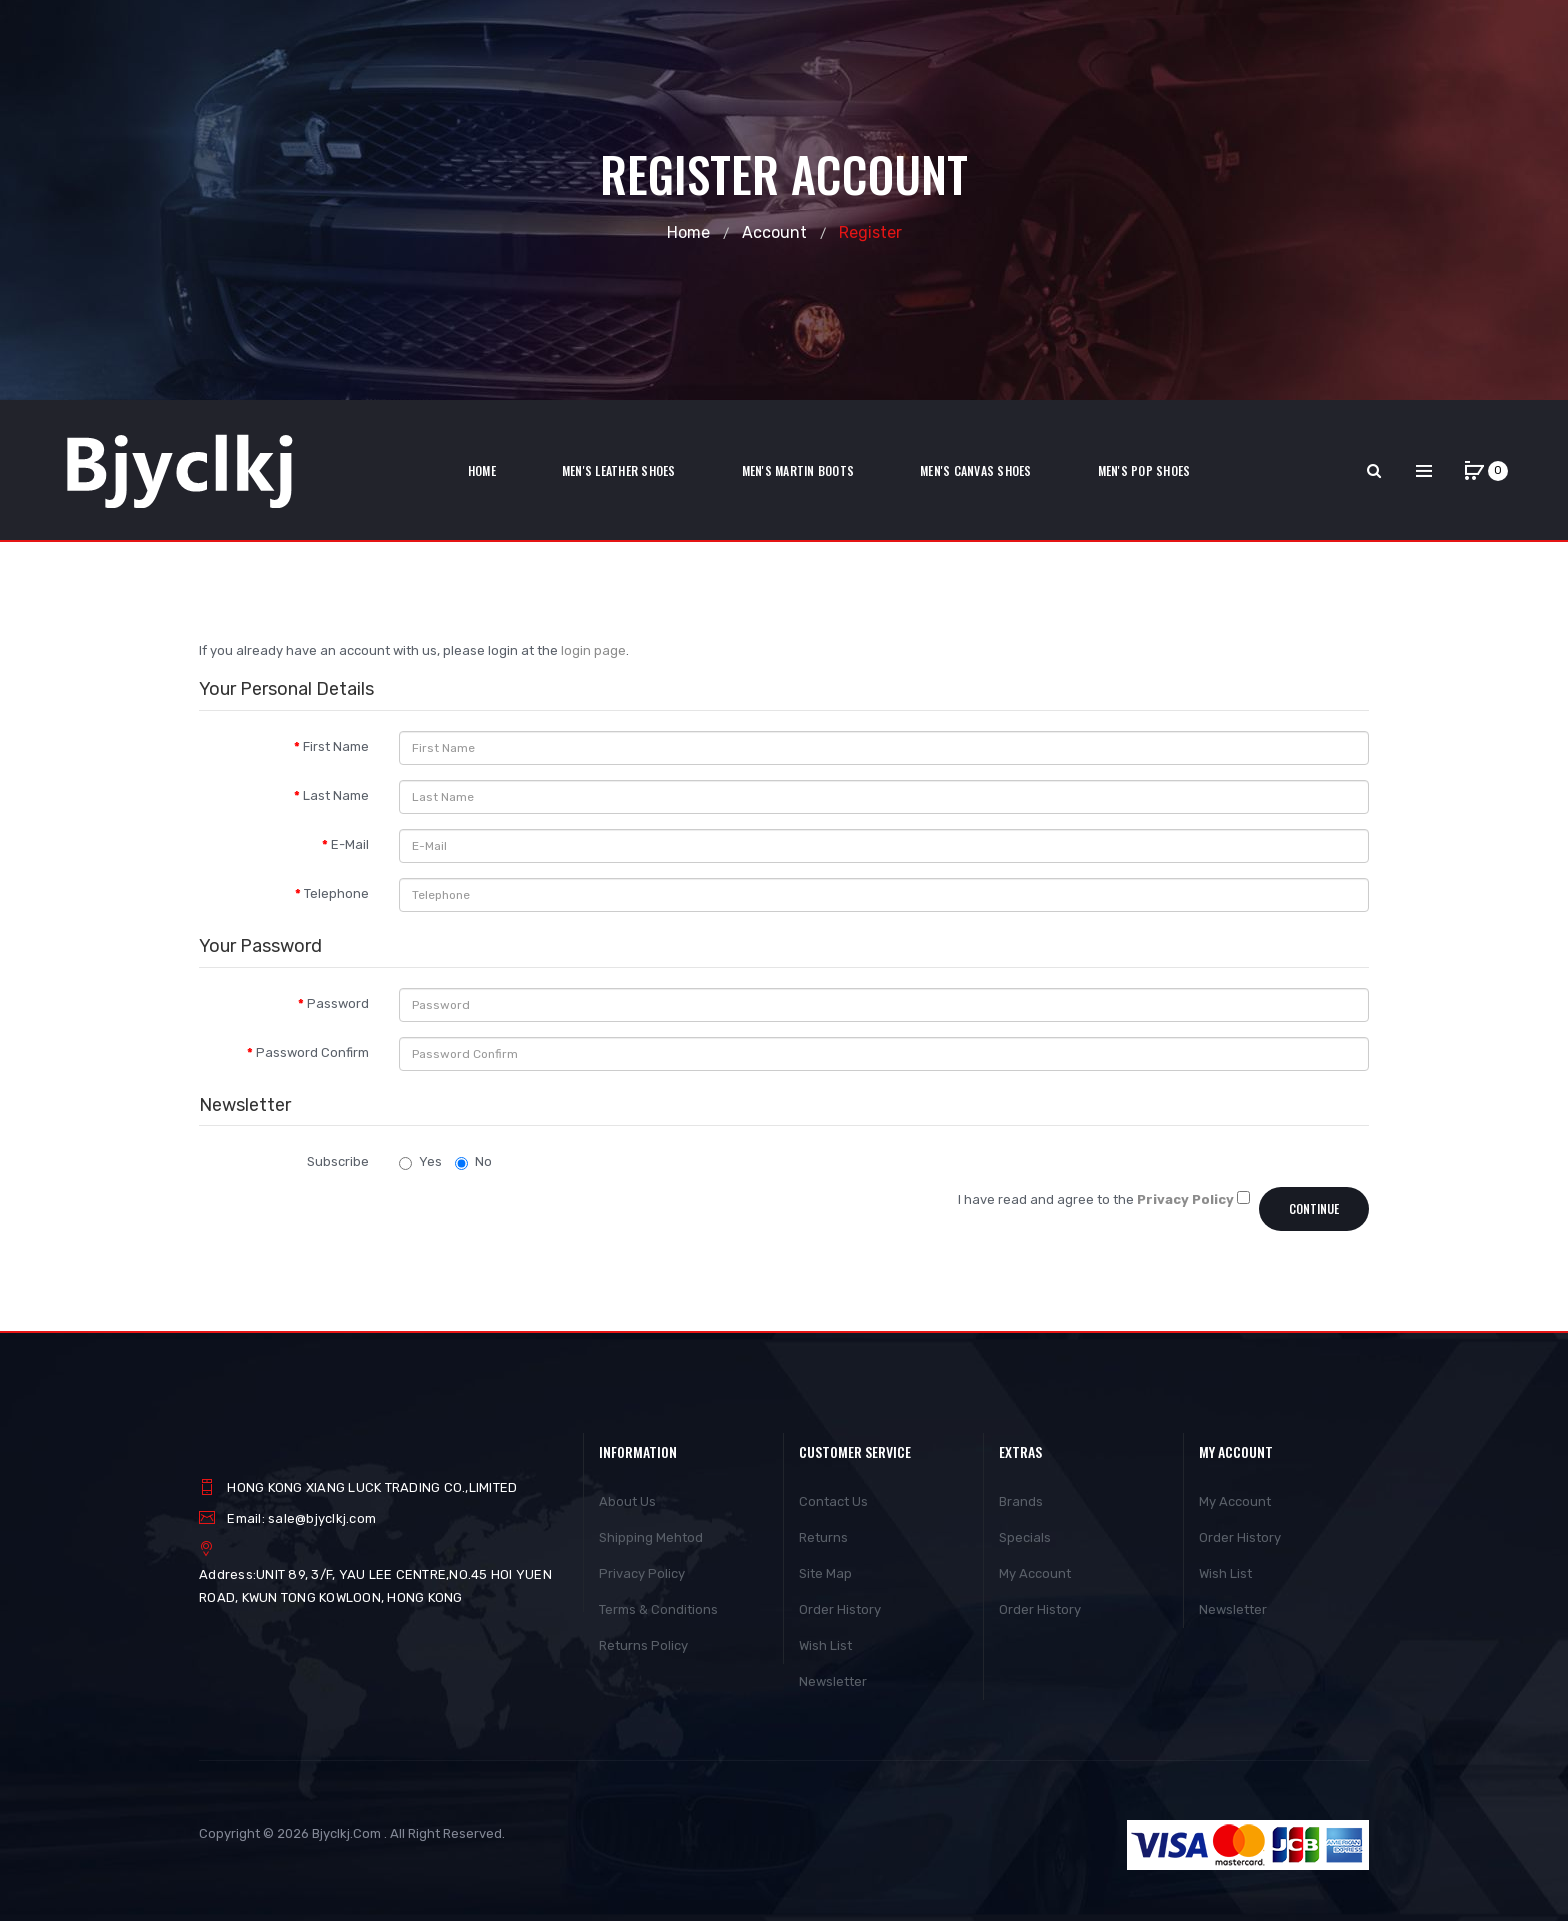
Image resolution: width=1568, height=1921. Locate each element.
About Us (627, 1501)
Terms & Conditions (658, 1609)
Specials (1025, 1537)
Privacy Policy (642, 1573)
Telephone (336, 893)
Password (338, 1003)
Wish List (825, 1645)
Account (774, 232)
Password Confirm (312, 1052)
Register (870, 232)
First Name (336, 746)
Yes (420, 1162)
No (473, 1162)
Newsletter (833, 1681)
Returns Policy (643, 1645)
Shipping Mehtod (651, 1537)
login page (593, 650)
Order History (840, 1609)
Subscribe (338, 1161)
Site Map (825, 1573)
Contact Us (833, 1501)
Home (688, 232)
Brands (1021, 1501)
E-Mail (350, 844)
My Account (1035, 1573)
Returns (823, 1537)
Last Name (336, 795)
